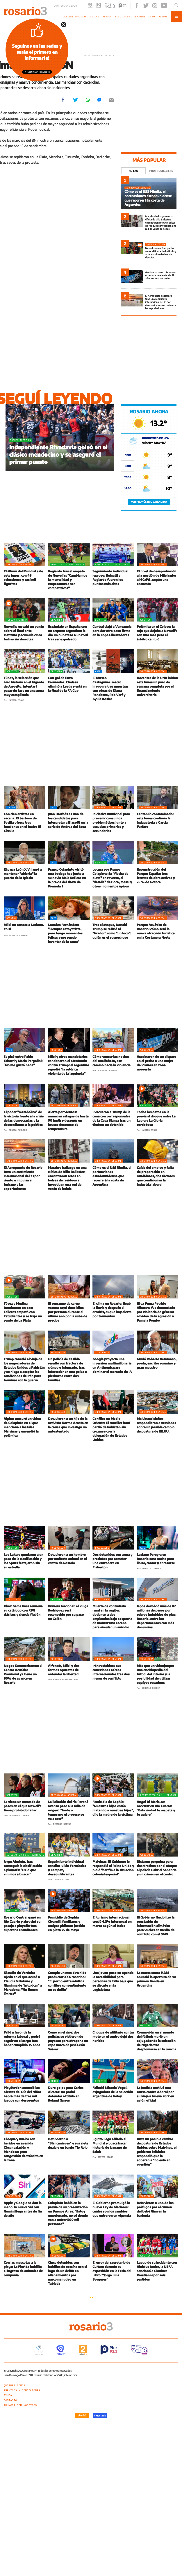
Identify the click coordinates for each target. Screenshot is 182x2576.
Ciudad (94, 16)
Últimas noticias (74, 16)
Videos (162, 16)
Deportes (139, 16)
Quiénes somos (14, 2385)
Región (107, 16)
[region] (91, 37)
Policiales (122, 16)
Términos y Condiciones (22, 2390)
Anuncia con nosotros (20, 2405)
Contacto (10, 2400)
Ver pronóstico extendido (149, 501)
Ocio (152, 16)
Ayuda (8, 2395)
